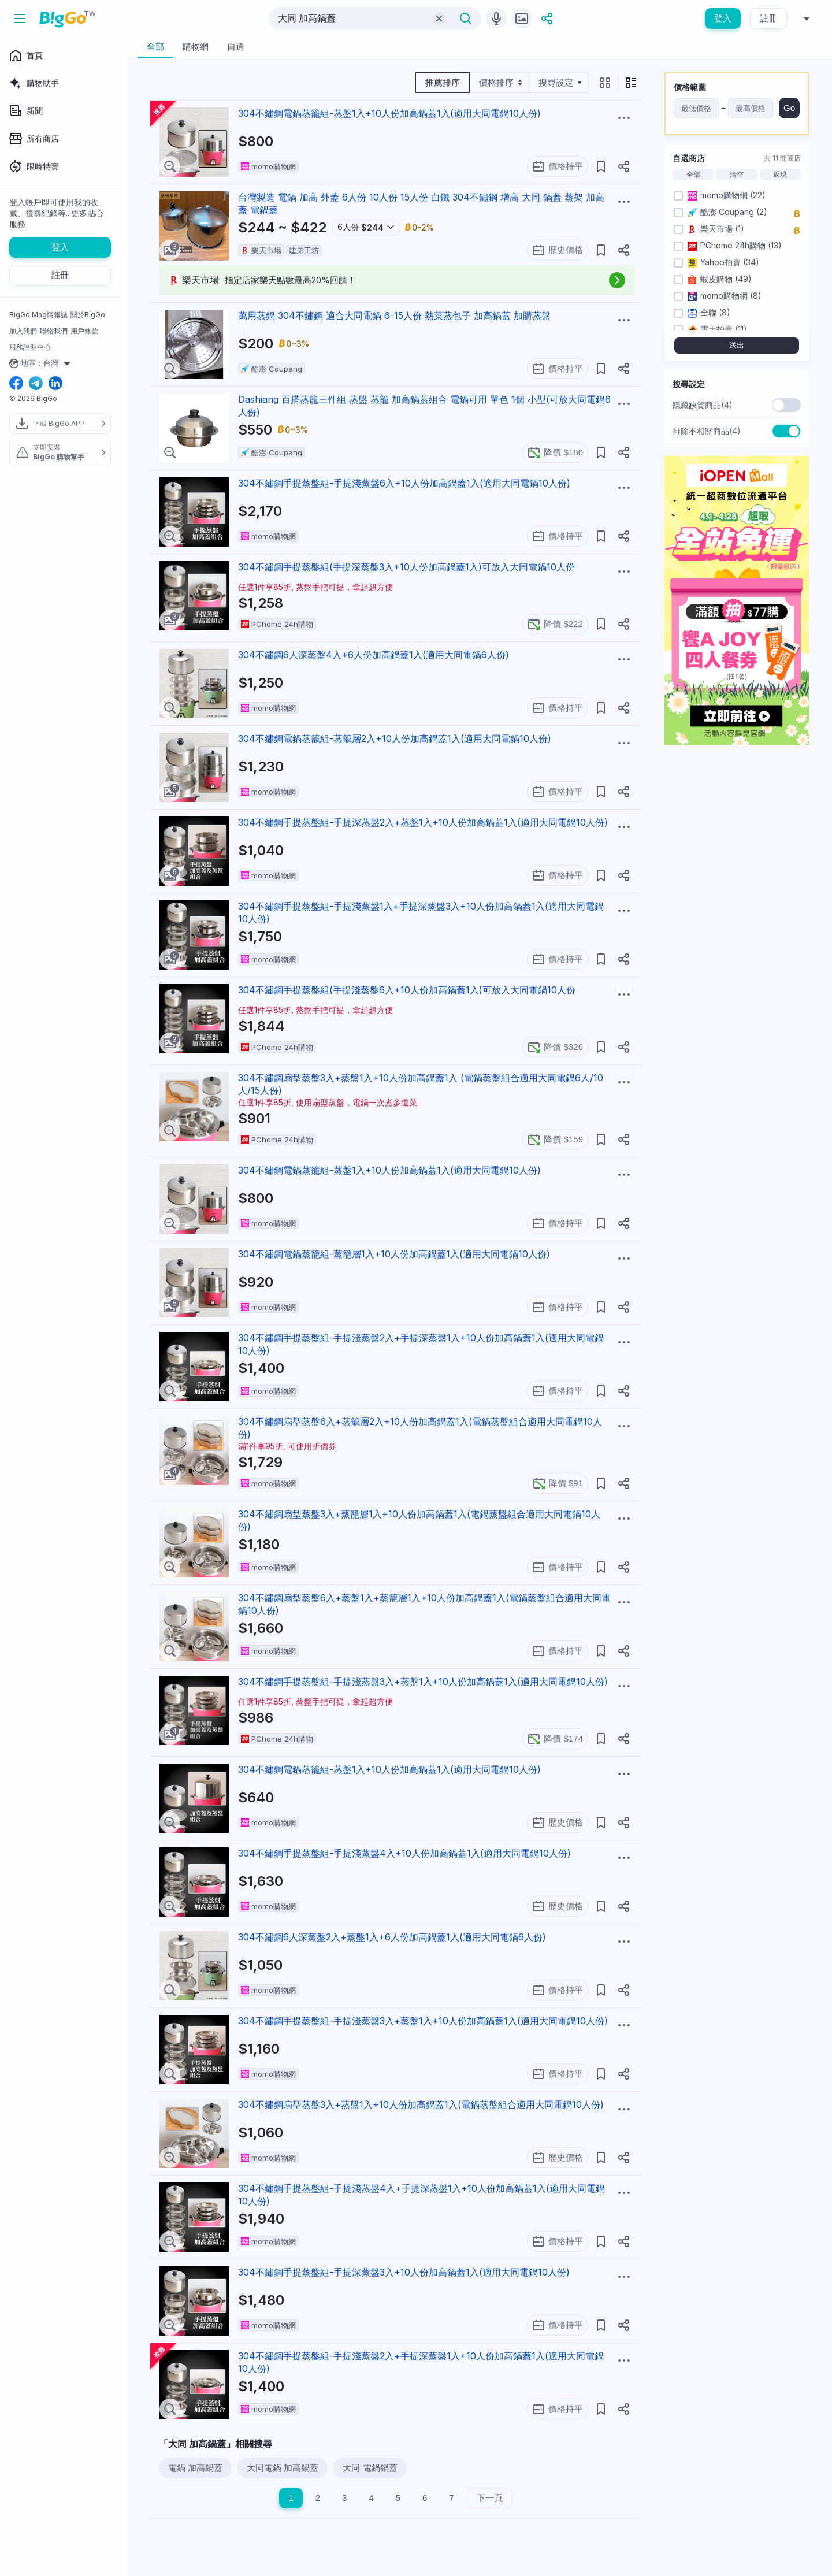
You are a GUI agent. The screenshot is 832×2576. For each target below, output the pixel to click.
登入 (722, 18)
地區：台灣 (41, 363)
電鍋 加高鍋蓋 (195, 2468)
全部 (693, 174)
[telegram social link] (36, 384)
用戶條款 (84, 330)
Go (789, 108)
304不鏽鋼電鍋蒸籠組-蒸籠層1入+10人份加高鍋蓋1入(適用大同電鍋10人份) (394, 1254)
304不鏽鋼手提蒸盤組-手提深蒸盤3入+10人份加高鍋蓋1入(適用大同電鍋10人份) (404, 2272)
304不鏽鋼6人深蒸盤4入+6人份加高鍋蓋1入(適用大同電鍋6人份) (373, 654)
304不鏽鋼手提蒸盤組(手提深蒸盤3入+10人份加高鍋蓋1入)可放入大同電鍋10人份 (406, 567)
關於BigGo (87, 314)
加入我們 (23, 330)
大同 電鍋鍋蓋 (370, 2468)
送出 (736, 345)
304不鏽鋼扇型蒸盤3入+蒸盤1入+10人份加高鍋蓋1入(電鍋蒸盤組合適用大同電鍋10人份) (421, 2104)
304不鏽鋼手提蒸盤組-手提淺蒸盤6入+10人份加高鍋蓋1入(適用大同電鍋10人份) (404, 483)
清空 (737, 174)
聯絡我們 (54, 330)
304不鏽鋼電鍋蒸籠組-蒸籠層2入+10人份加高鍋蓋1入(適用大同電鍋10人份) (394, 738)
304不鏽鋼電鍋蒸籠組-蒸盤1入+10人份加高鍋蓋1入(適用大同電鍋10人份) (389, 113)
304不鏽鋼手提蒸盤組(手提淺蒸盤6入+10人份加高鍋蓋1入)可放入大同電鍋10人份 (406, 990)
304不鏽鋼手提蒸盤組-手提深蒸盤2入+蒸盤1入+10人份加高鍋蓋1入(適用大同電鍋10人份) (423, 822)
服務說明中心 (30, 347)
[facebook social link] (16, 384)
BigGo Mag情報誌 (38, 314)
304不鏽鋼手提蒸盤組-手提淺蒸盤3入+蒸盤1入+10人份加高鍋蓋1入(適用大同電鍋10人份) (423, 1681)
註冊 (768, 18)
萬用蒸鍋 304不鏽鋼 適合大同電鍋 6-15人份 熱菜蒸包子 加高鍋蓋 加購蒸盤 (394, 315)
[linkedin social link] (55, 384)
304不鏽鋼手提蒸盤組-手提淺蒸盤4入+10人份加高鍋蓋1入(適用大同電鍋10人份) (404, 1853)
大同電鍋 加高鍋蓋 (282, 2468)
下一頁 (490, 2498)
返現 (780, 174)
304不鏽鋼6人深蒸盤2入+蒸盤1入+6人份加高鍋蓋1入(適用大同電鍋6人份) (392, 1937)
